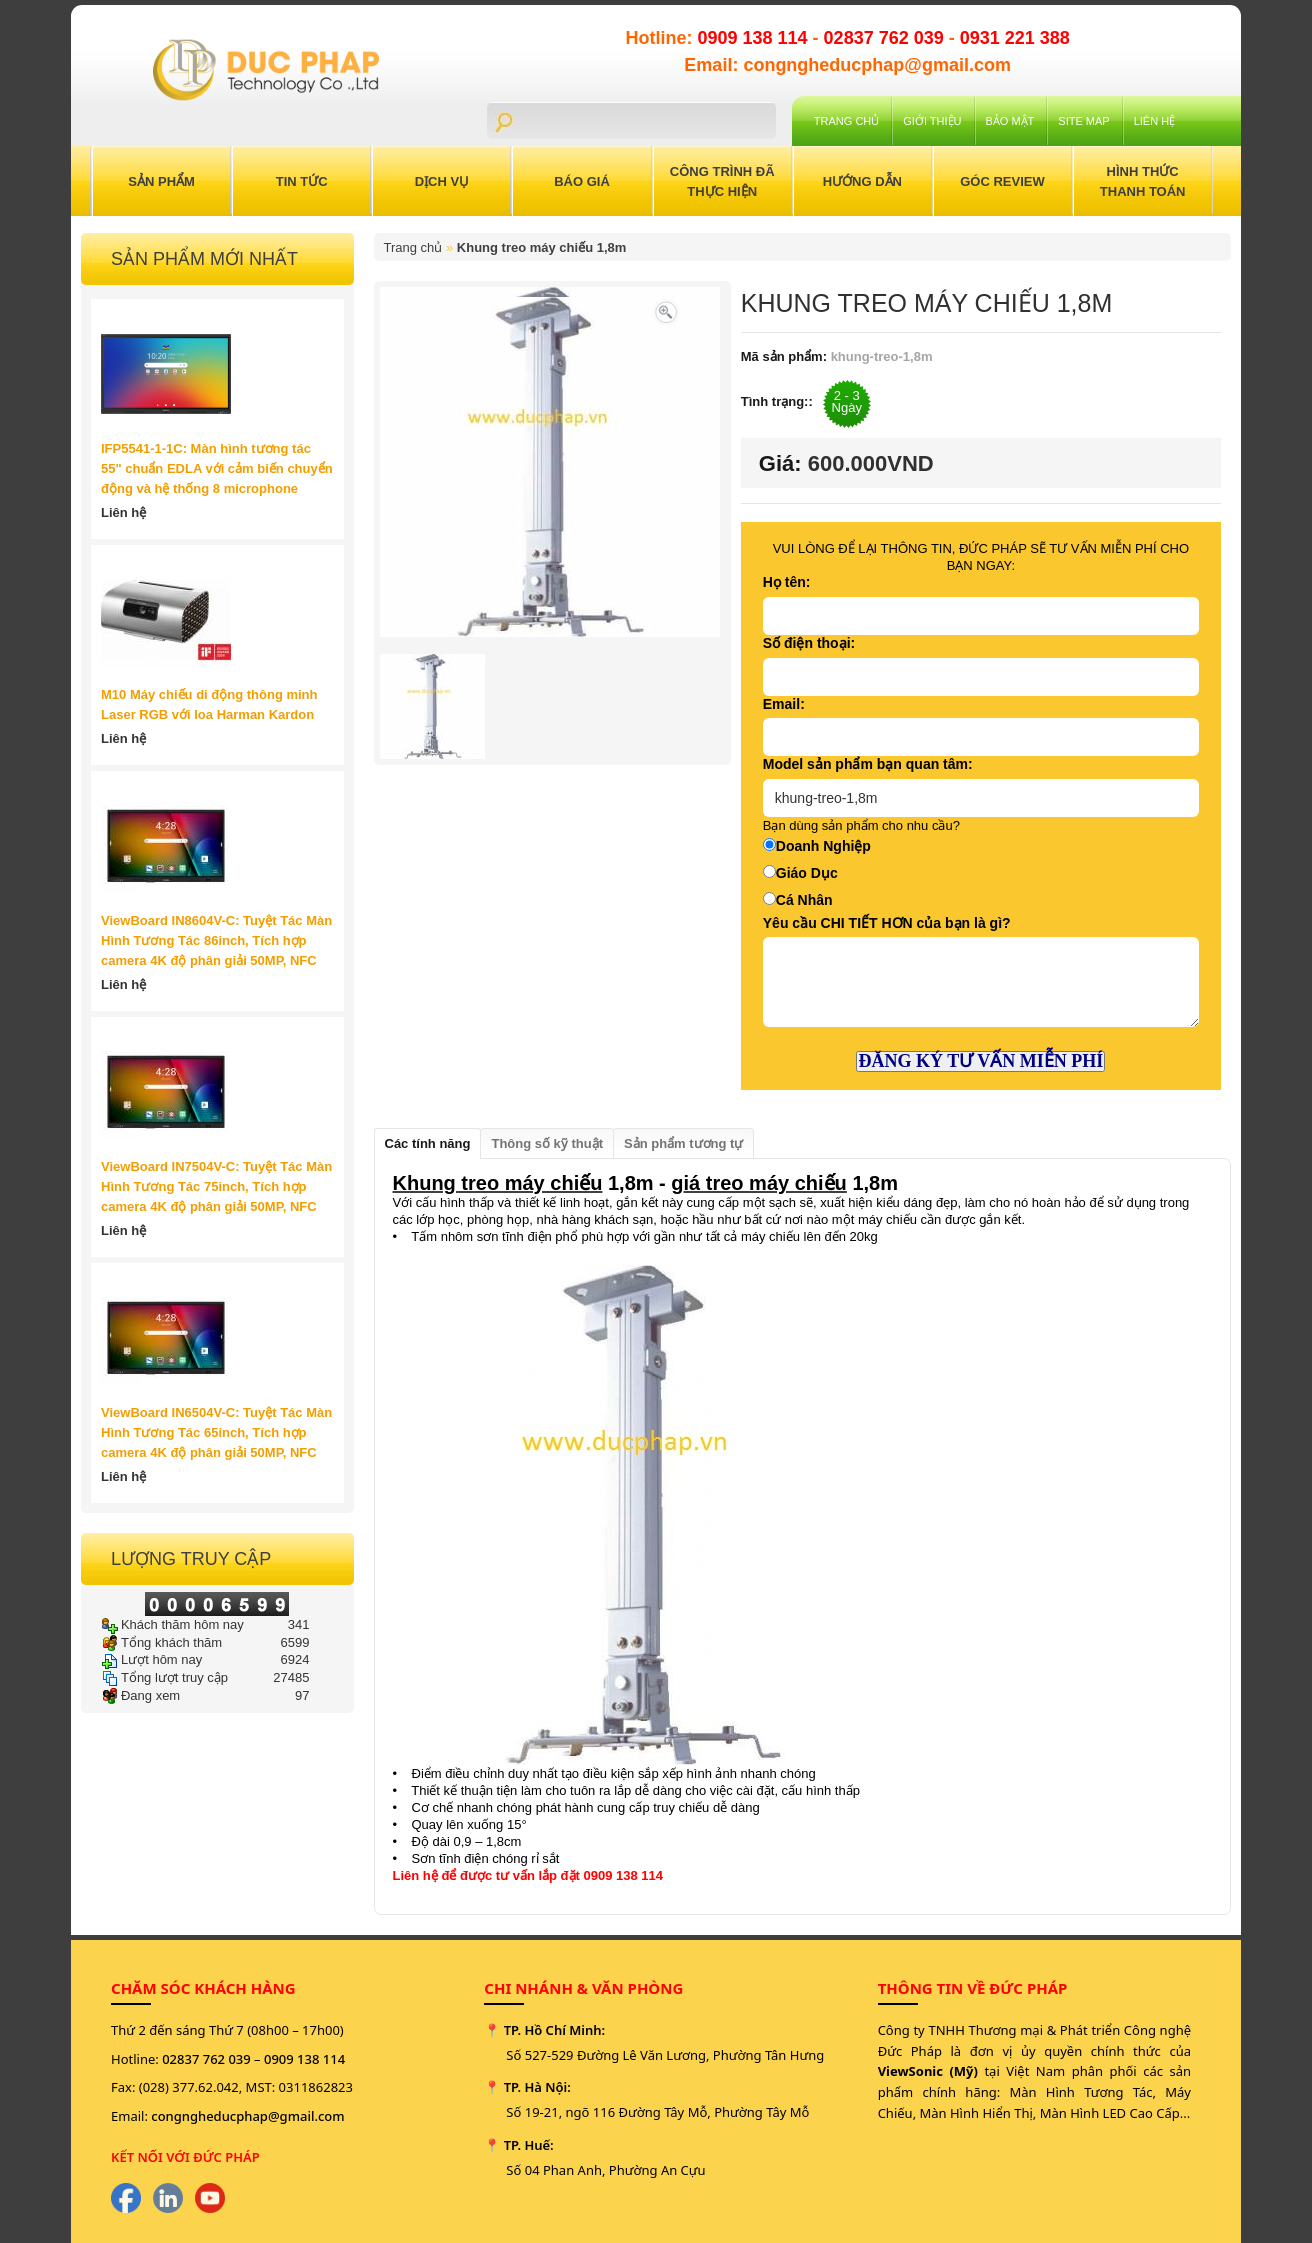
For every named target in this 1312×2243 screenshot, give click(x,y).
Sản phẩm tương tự (683, 1143)
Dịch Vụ (442, 181)
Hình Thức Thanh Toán (1143, 181)
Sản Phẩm (161, 181)
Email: (784, 704)
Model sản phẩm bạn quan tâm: (868, 764)
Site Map (1083, 121)
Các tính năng (428, 1143)
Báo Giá (582, 181)
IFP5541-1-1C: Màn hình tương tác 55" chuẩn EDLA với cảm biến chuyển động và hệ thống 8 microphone (217, 468)
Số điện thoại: (809, 643)
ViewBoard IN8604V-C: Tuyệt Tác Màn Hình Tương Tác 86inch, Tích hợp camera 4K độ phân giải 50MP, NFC (216, 940)
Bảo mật (1010, 121)
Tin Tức (302, 181)
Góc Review (1002, 181)
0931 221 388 (1015, 38)
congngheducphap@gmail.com (247, 2116)
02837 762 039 (886, 38)
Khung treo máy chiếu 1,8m (542, 247)
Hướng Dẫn (862, 181)
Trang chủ (846, 121)
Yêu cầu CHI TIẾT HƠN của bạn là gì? (887, 923)
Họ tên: (787, 582)
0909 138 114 (754, 38)
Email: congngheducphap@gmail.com (847, 65)
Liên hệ (1154, 121)
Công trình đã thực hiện (722, 181)
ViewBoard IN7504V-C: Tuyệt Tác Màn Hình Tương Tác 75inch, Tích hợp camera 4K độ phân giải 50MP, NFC (216, 1186)
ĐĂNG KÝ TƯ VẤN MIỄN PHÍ (980, 1061)
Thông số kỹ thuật (547, 1143)
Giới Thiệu (932, 121)
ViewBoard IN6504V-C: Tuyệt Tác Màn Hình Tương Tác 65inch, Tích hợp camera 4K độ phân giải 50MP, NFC (216, 1432)
